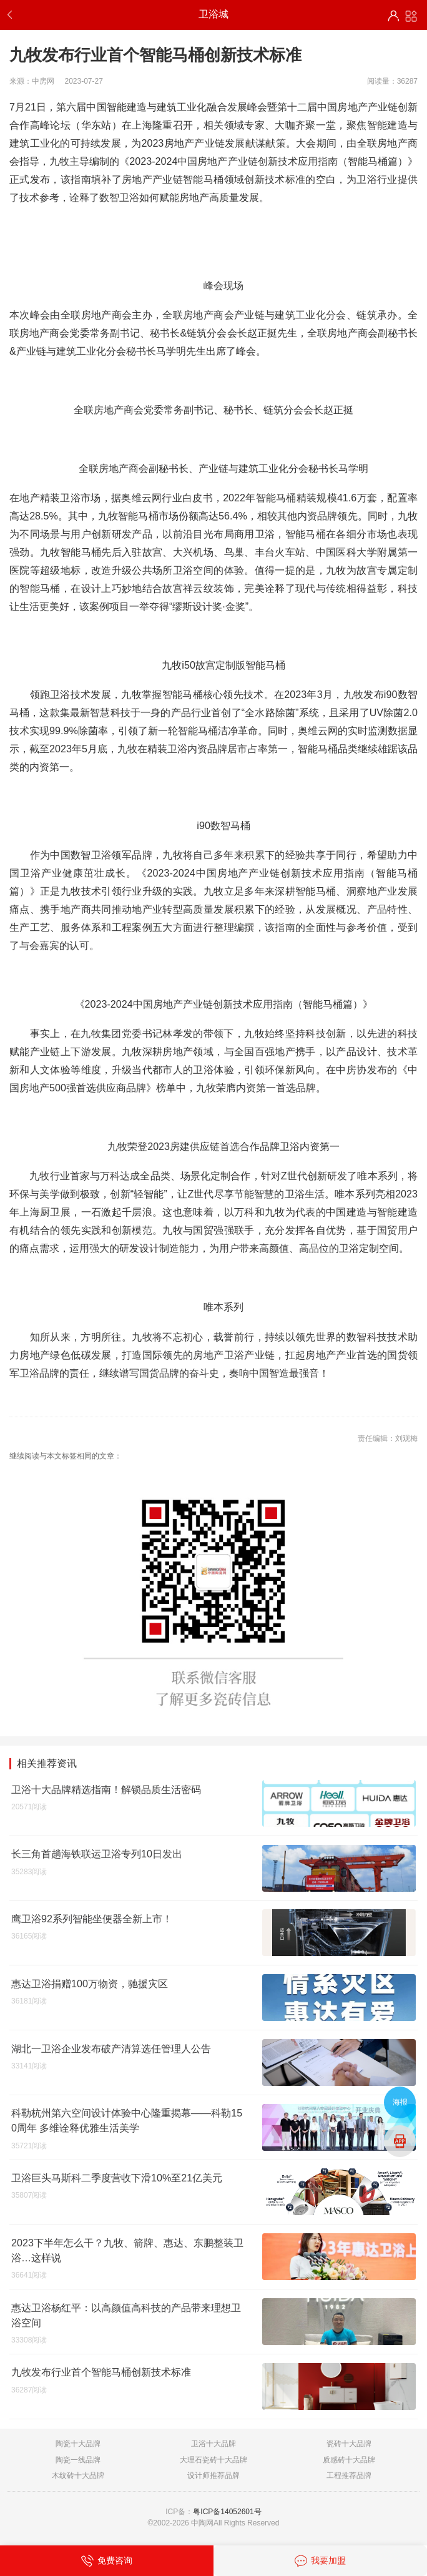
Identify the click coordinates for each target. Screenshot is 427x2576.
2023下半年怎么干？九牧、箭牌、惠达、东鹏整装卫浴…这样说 (127, 2250)
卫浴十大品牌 (213, 2443)
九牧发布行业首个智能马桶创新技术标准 (101, 2371)
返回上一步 (12, 15)
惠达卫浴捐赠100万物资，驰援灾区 (89, 1983)
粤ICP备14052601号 (227, 2511)
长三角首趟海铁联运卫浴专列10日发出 (96, 1853)
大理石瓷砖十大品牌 (213, 2460)
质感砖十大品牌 (349, 2460)
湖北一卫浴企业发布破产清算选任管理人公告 (111, 2048)
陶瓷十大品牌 (78, 2443)
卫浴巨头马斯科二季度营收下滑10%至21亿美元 (116, 2177)
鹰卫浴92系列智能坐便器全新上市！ (91, 1918)
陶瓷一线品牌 (78, 2460)
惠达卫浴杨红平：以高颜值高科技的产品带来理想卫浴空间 (126, 2315)
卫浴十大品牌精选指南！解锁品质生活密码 (106, 1789)
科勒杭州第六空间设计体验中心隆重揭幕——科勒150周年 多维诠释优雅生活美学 (126, 2120)
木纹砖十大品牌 (78, 2475)
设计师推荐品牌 (213, 2475)
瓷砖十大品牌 (348, 2443)
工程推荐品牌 (348, 2475)
